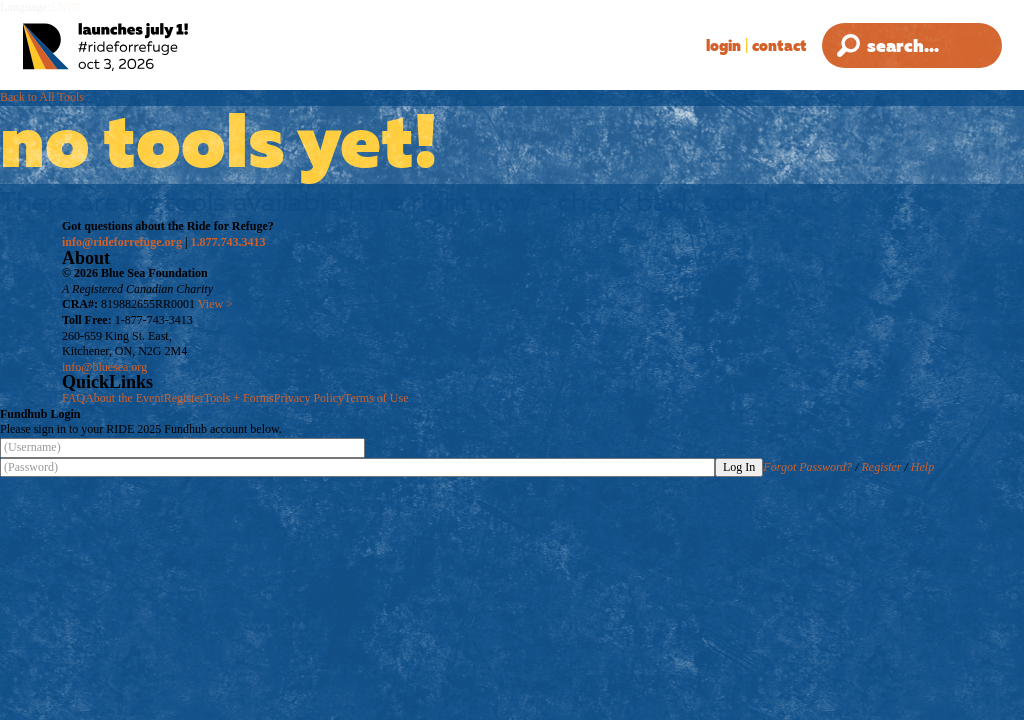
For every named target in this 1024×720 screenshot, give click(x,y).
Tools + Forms (239, 398)
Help (922, 467)
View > (215, 304)
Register (184, 398)
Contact (779, 45)
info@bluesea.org (104, 367)
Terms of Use (376, 398)
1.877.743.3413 (228, 242)
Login (723, 45)
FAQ (73, 398)
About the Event (124, 398)
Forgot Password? (807, 467)
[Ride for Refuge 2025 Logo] (154, 47)
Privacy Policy (309, 398)
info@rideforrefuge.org (122, 242)
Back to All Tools (42, 97)
